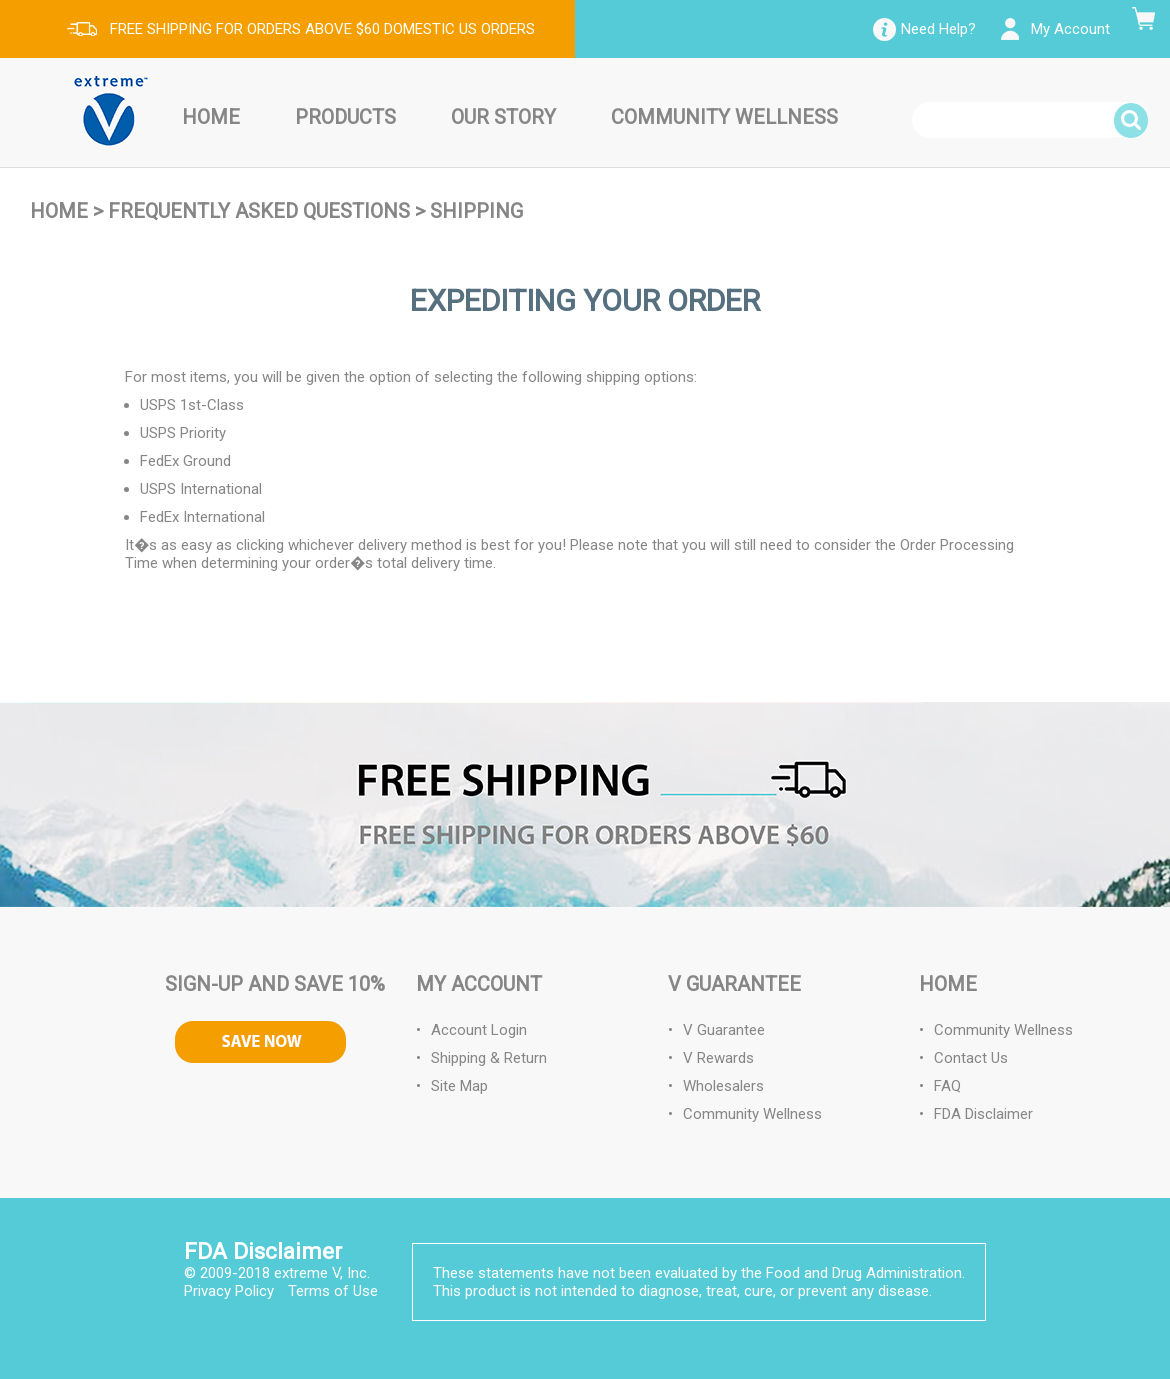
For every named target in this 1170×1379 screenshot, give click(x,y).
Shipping (476, 211)
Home (211, 117)
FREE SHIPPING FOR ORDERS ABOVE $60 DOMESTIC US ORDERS (322, 29)
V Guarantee (724, 1030)
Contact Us (971, 1058)
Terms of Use (333, 1291)
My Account (1070, 29)
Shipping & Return (489, 1058)
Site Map (459, 1086)
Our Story (503, 117)
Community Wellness (724, 117)
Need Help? (938, 29)
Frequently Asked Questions (259, 211)
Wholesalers (723, 1086)
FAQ (947, 1086)
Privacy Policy (229, 1291)
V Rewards (718, 1058)
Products (345, 117)
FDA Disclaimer (983, 1114)
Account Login (479, 1030)
